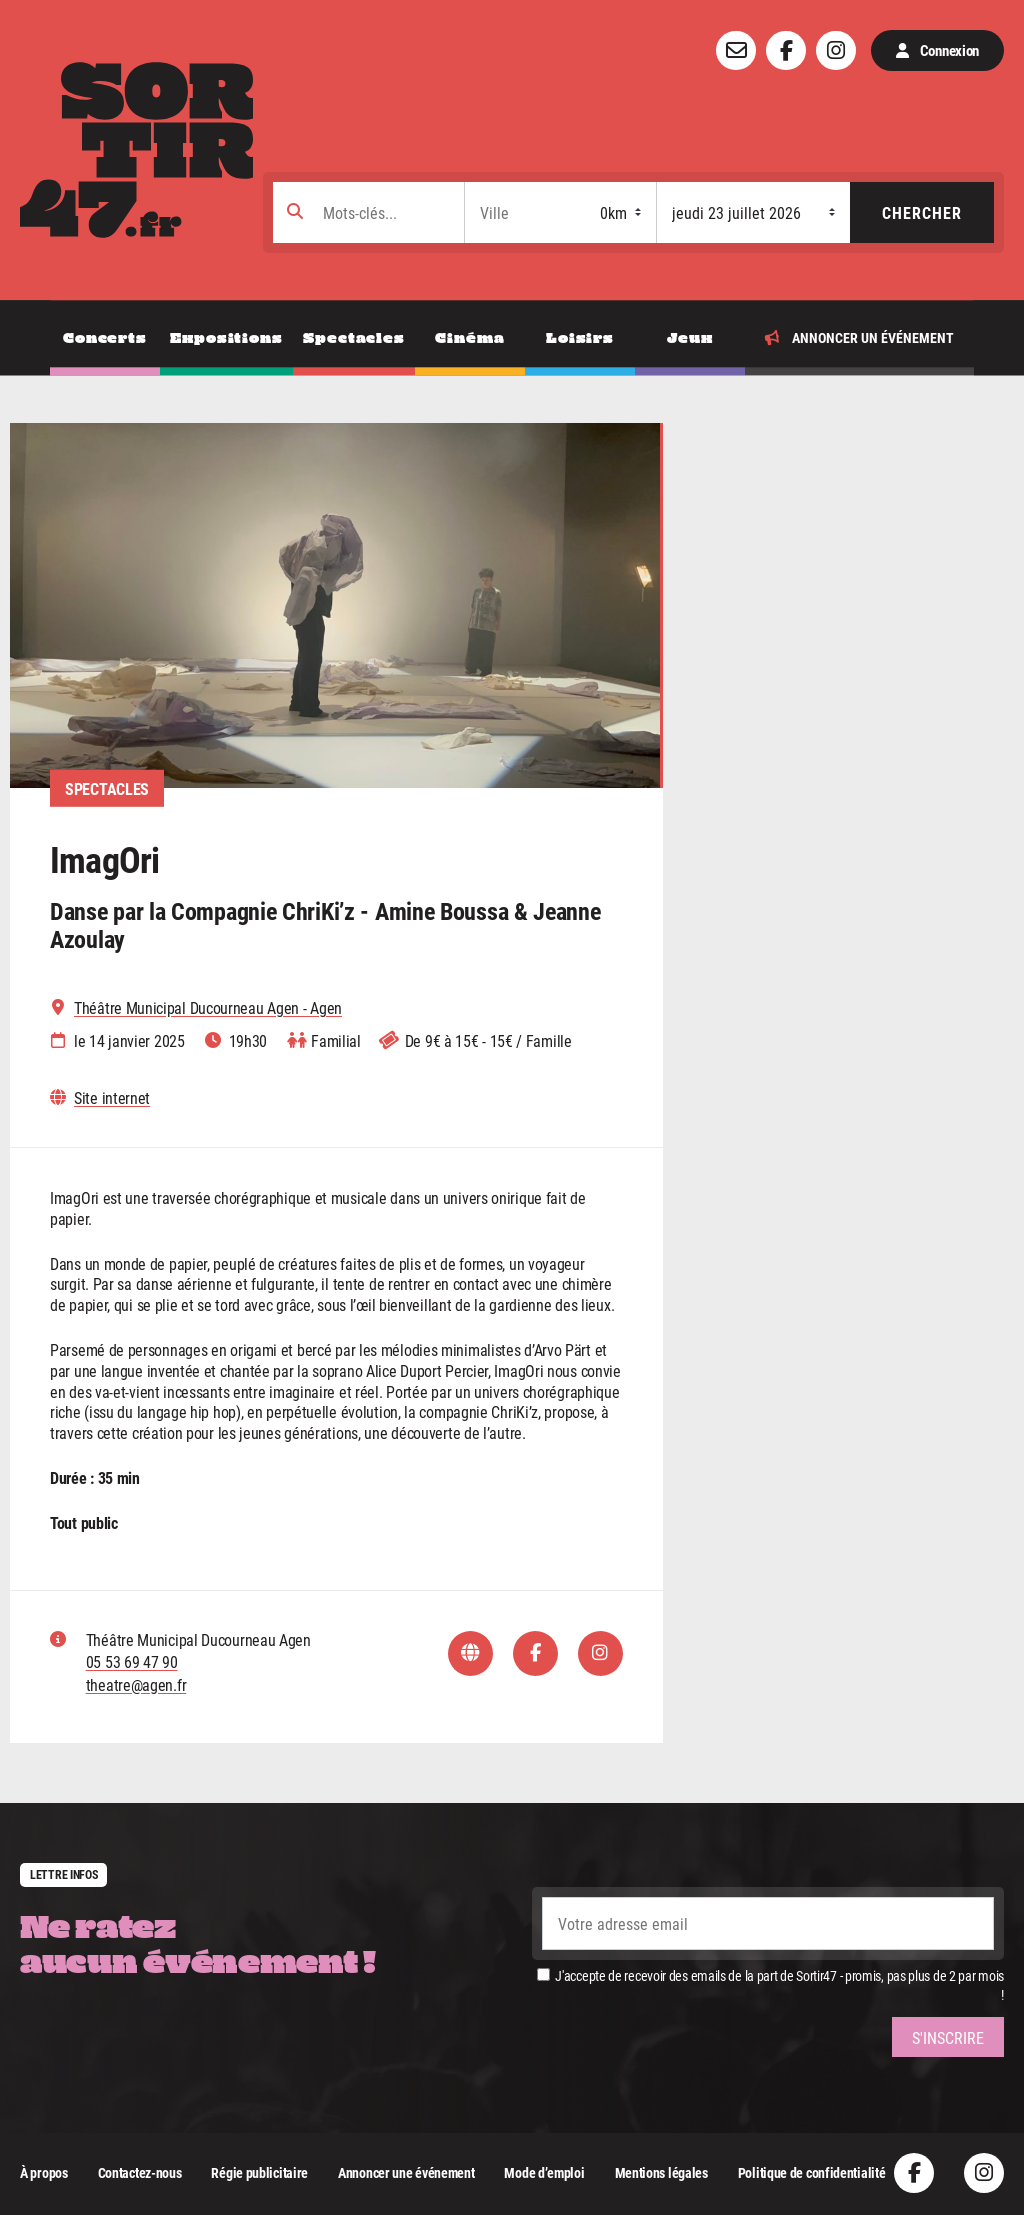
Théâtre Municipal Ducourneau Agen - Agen (208, 1008)
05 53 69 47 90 (132, 1661)
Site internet (112, 1098)
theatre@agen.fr (136, 1684)
